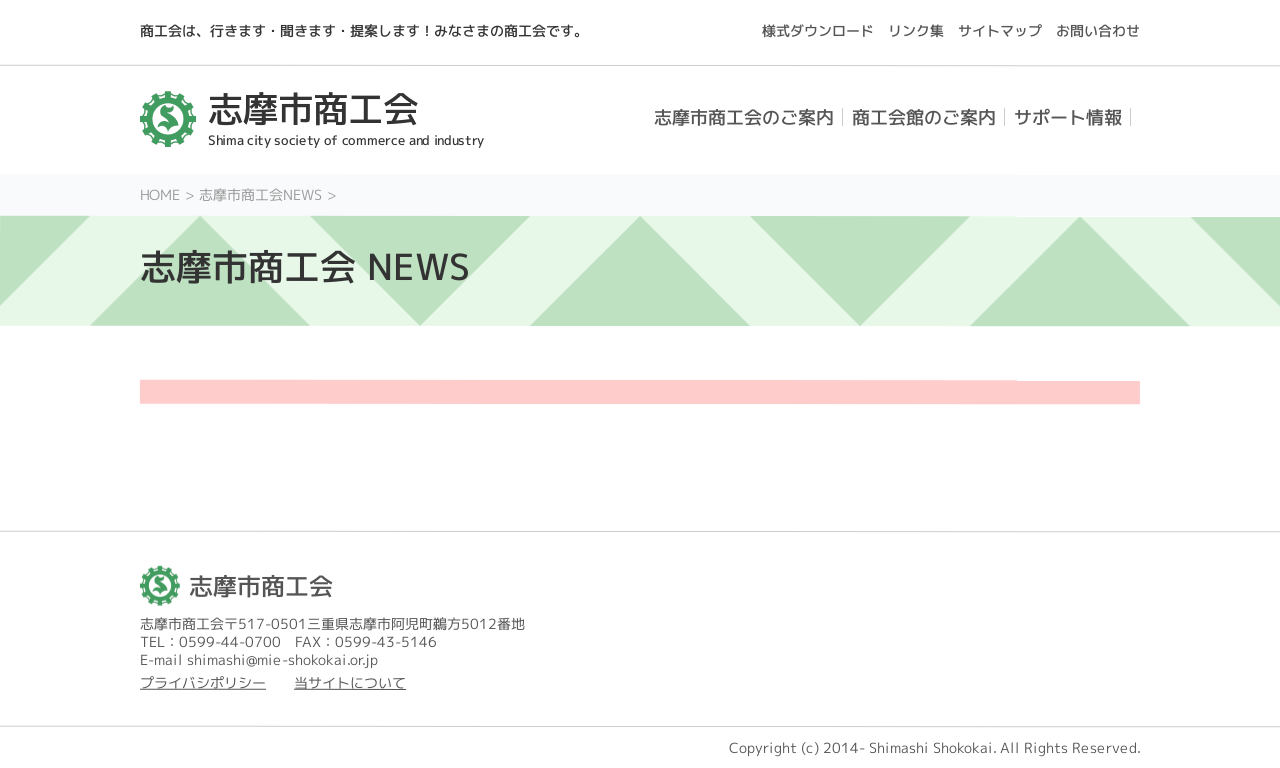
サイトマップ (1000, 30)
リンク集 (916, 30)
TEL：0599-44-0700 (210, 641)
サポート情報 (1068, 117)
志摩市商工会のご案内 (744, 117)
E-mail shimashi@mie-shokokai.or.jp (259, 659)
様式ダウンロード (818, 30)
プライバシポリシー (203, 682)
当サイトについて (350, 682)
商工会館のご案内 (924, 117)
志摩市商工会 (261, 586)
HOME (160, 194)
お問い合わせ (1098, 30)
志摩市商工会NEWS (260, 194)
